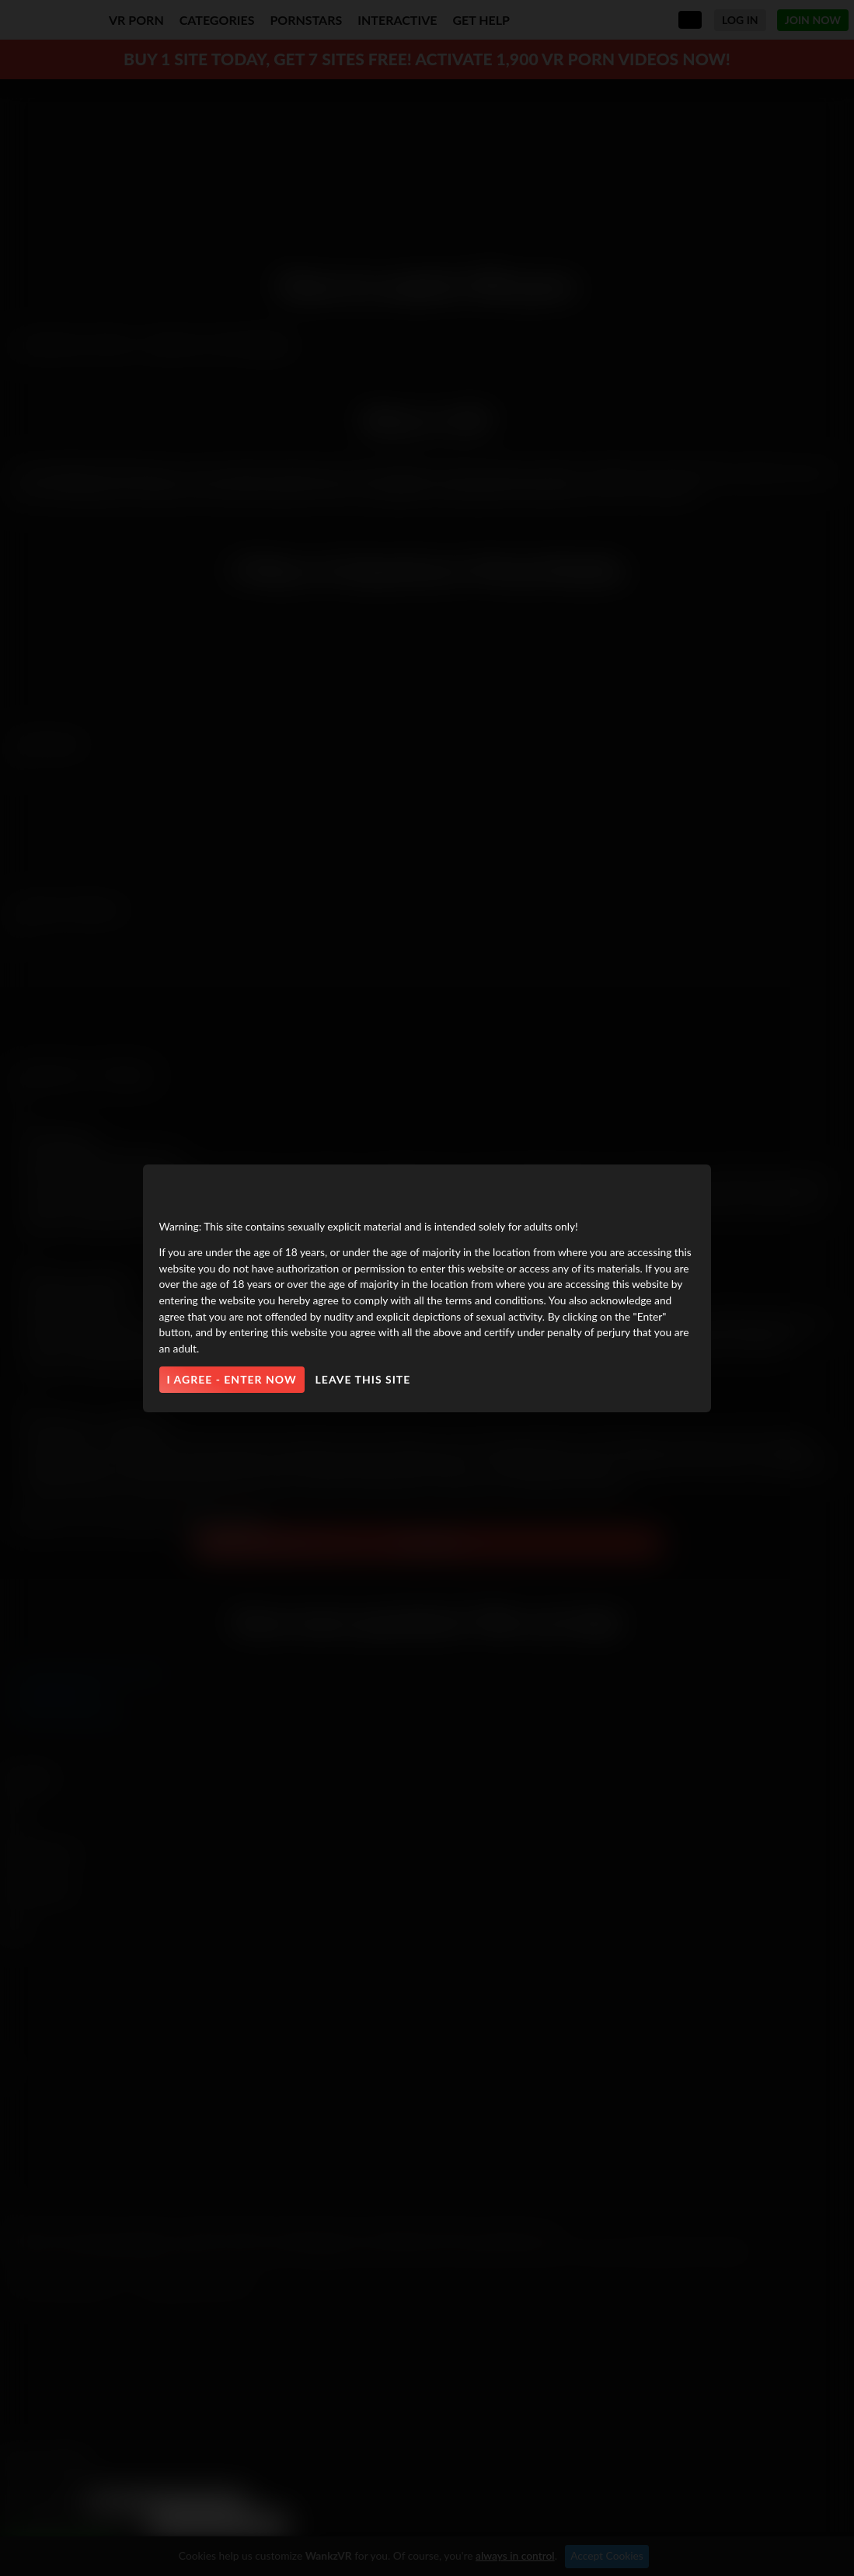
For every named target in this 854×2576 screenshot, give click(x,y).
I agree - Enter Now (232, 1379)
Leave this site (363, 1379)
